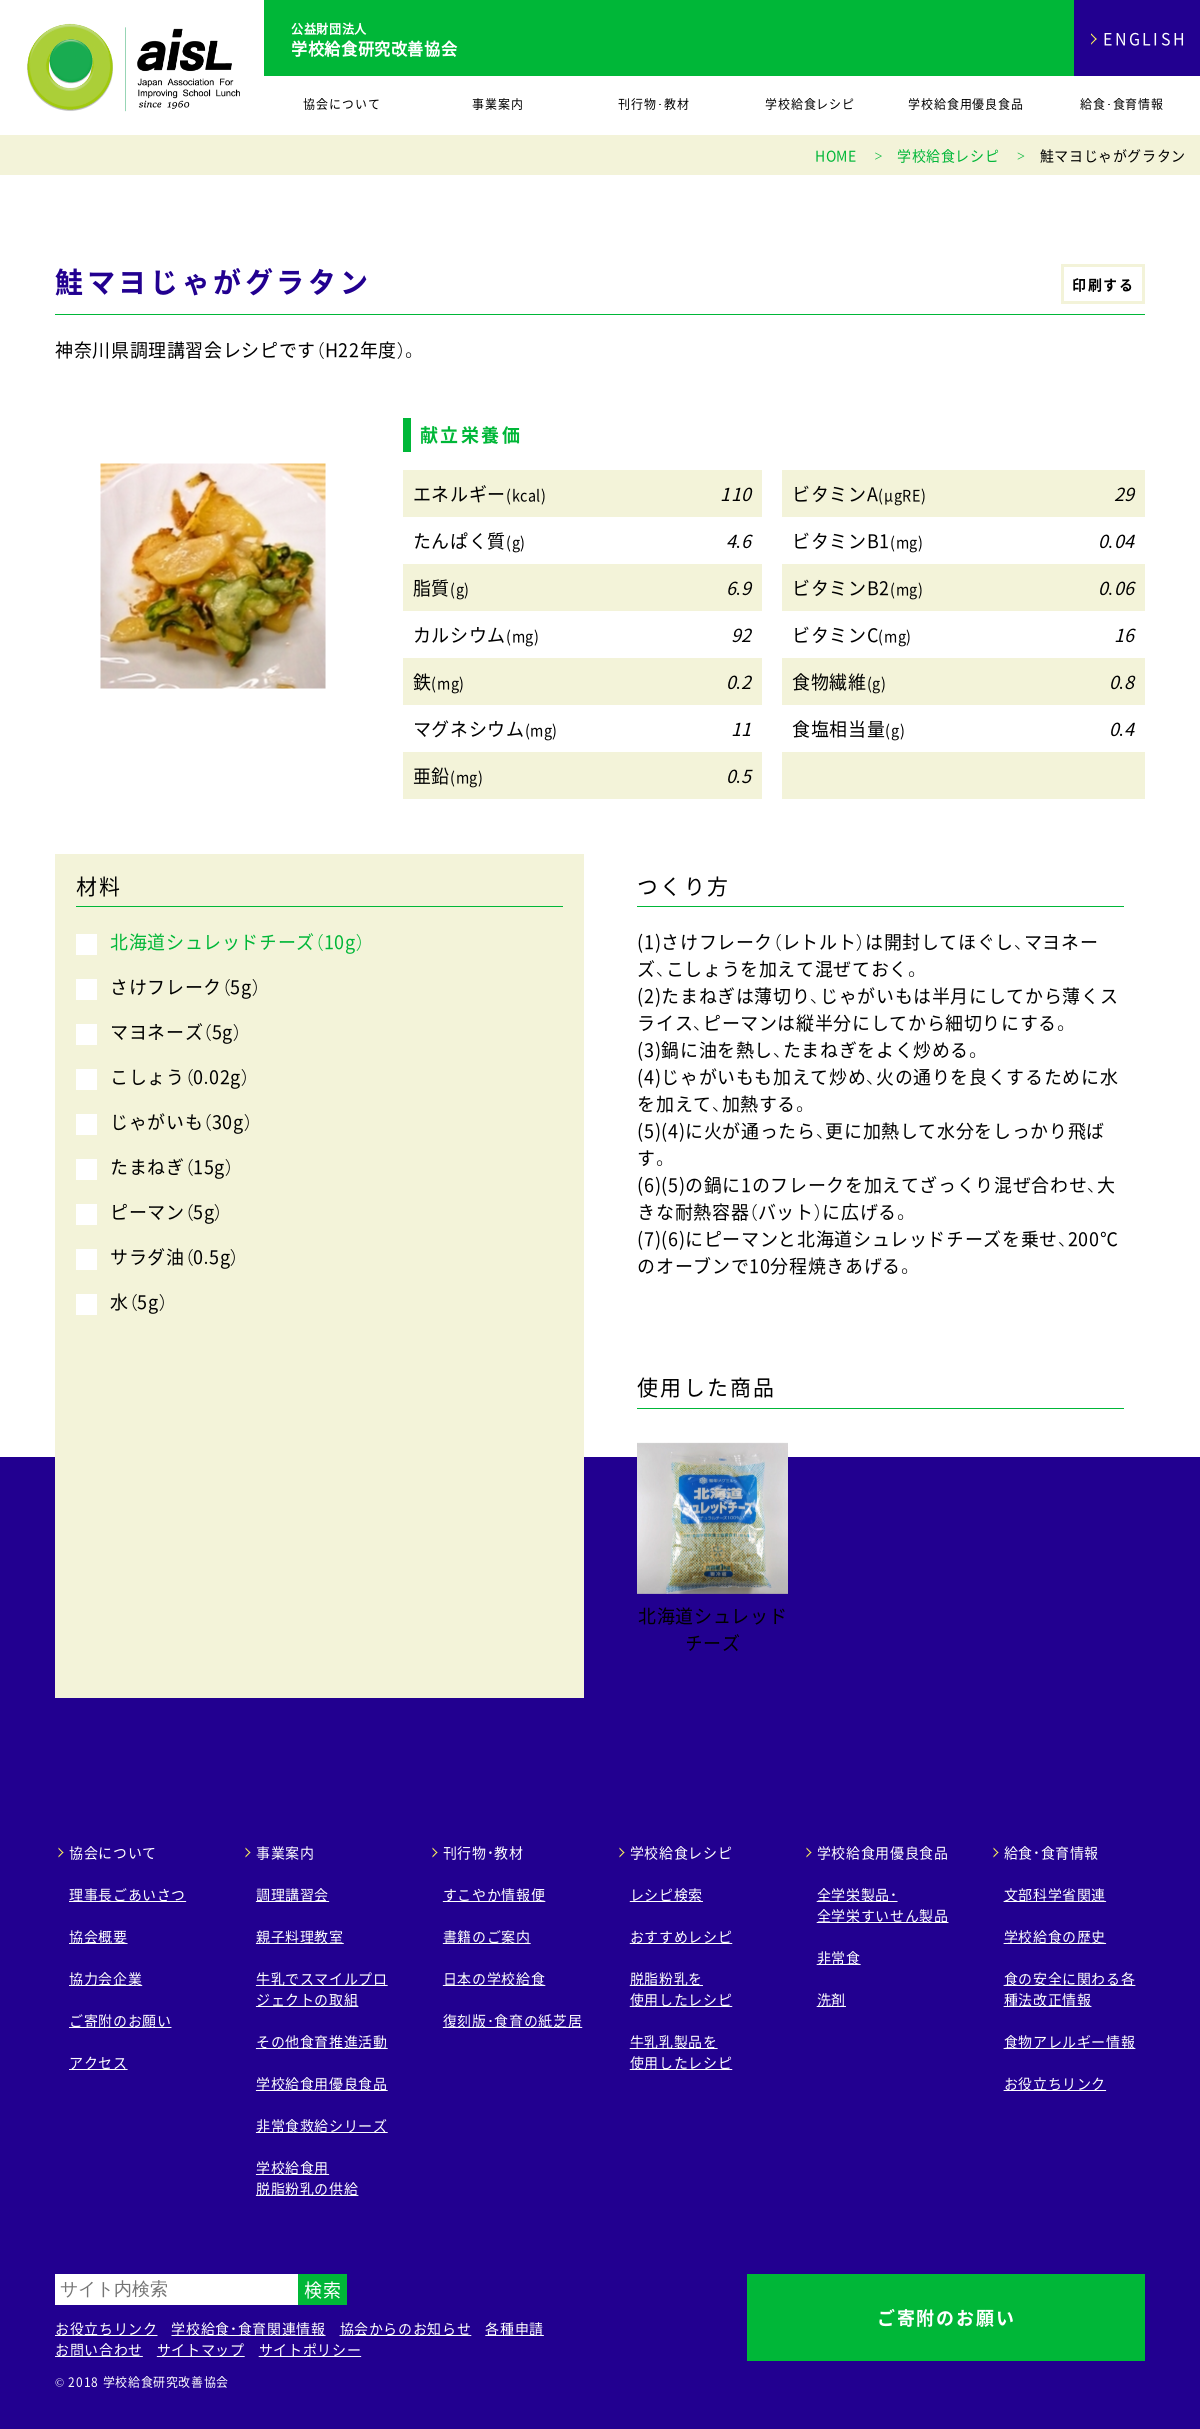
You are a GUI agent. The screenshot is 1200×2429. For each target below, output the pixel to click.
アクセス (98, 2062)
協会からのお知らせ (406, 2328)
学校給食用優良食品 (966, 104)
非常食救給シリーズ (322, 2125)
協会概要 (98, 1936)
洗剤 (831, 1999)
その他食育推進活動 (322, 2041)
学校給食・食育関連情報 (248, 2328)
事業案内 (498, 104)
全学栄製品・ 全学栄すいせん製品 (883, 1904)
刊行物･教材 (654, 104)
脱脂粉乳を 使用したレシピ (681, 1988)
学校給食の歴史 (1055, 1936)
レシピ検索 (666, 1894)
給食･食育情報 (1122, 104)
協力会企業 (105, 1978)
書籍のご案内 (487, 1936)
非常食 (839, 1957)
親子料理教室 (300, 1936)
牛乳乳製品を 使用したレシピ (681, 2051)
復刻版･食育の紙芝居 (512, 2020)
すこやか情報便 (494, 1894)
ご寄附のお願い (120, 2020)
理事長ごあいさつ (127, 1894)
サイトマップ (201, 2349)
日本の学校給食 (494, 1978)
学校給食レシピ (810, 104)
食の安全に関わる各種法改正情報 (1070, 1988)
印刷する (1103, 284)
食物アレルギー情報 (1070, 2041)
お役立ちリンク (1055, 2083)
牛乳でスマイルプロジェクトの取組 (322, 1988)
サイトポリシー (310, 2349)
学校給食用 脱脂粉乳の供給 (307, 2177)
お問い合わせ (99, 2349)
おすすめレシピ (681, 1936)
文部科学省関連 (1055, 1894)
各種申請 (514, 2328)
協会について (342, 104)
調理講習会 (292, 1894)
